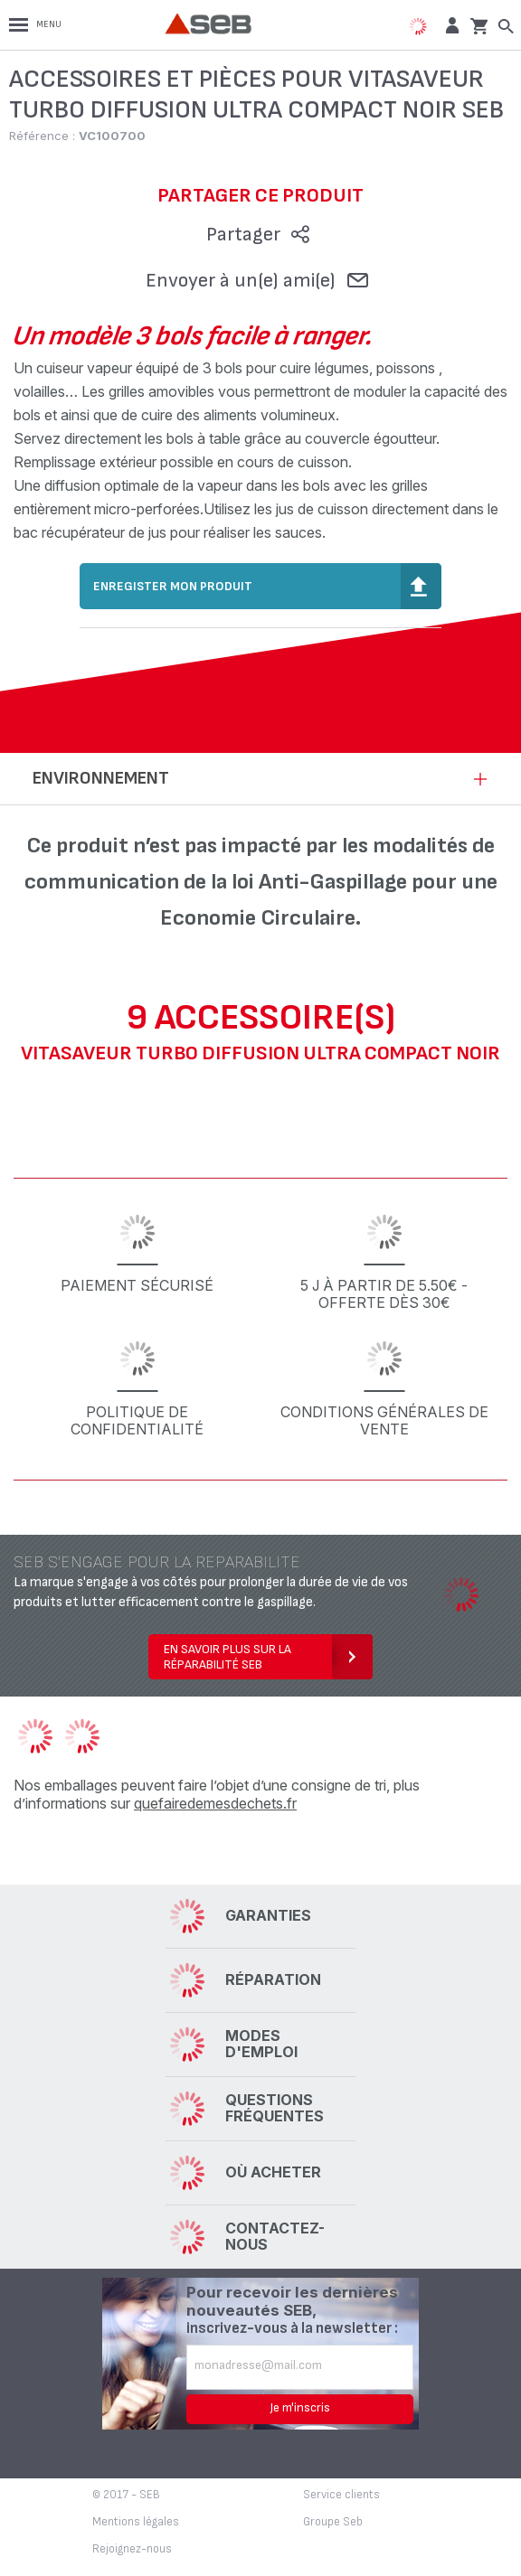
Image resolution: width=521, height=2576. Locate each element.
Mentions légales (135, 2522)
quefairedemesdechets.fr (215, 1803)
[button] (449, 24)
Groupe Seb (333, 2522)
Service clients (341, 2494)
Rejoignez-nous (132, 2549)
